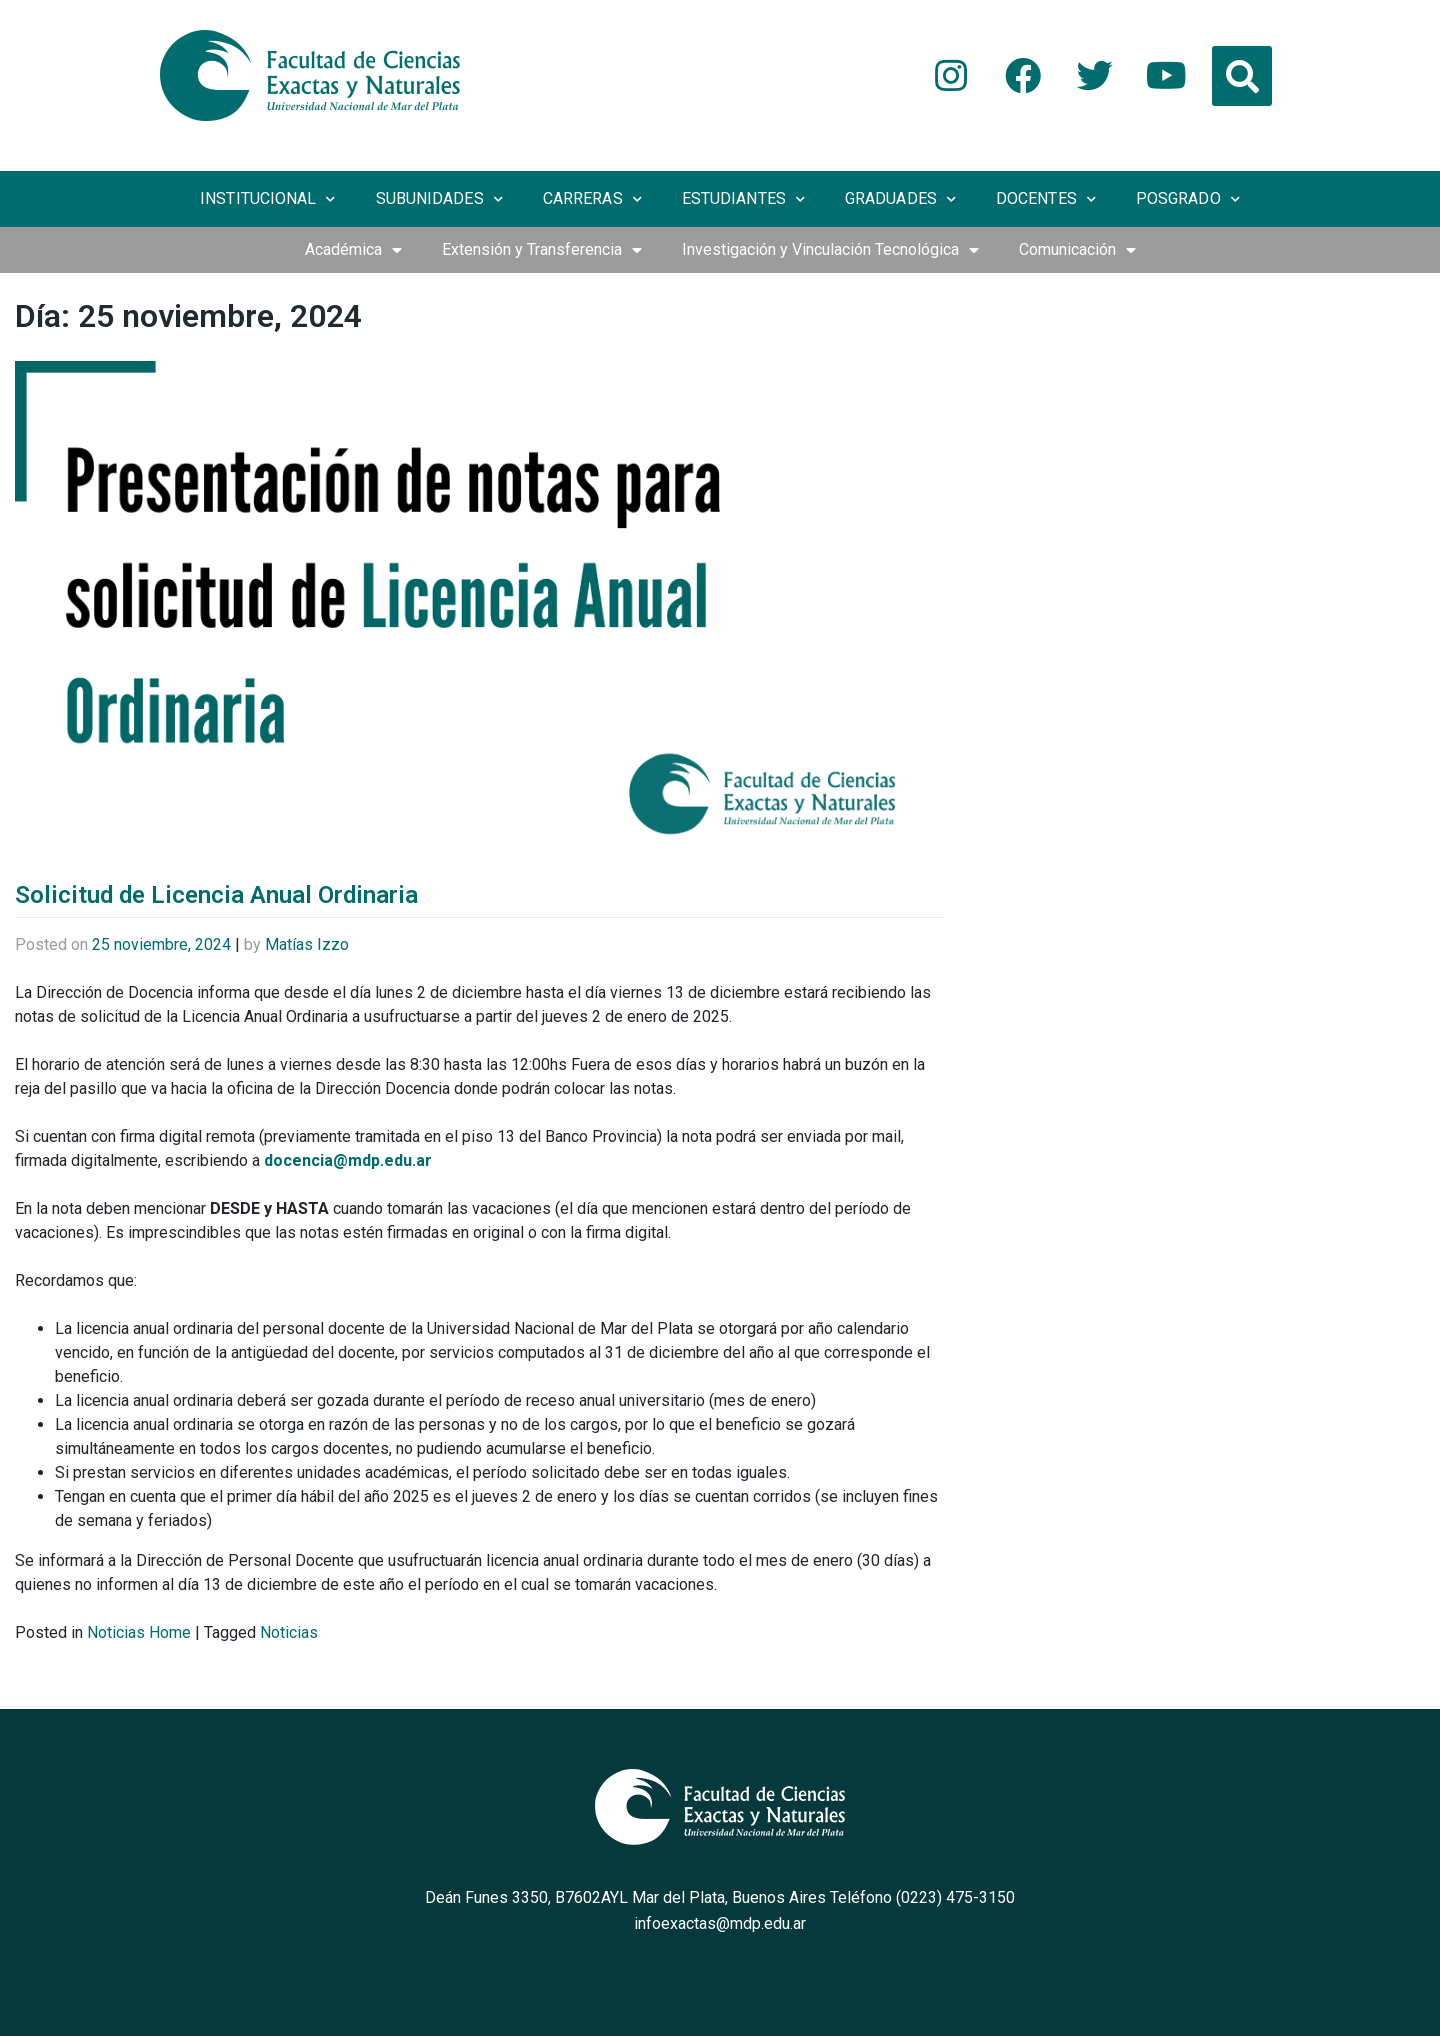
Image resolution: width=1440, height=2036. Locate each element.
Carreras (592, 199)
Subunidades (439, 199)
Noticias (289, 1632)
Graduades (900, 199)
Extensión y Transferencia (542, 250)
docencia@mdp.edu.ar (348, 1160)
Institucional (267, 199)
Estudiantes (743, 199)
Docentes (1046, 199)
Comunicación (1077, 250)
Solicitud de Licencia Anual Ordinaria (216, 895)
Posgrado (1188, 199)
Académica (353, 250)
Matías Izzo (307, 944)
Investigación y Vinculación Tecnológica (830, 250)
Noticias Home (139, 1632)
